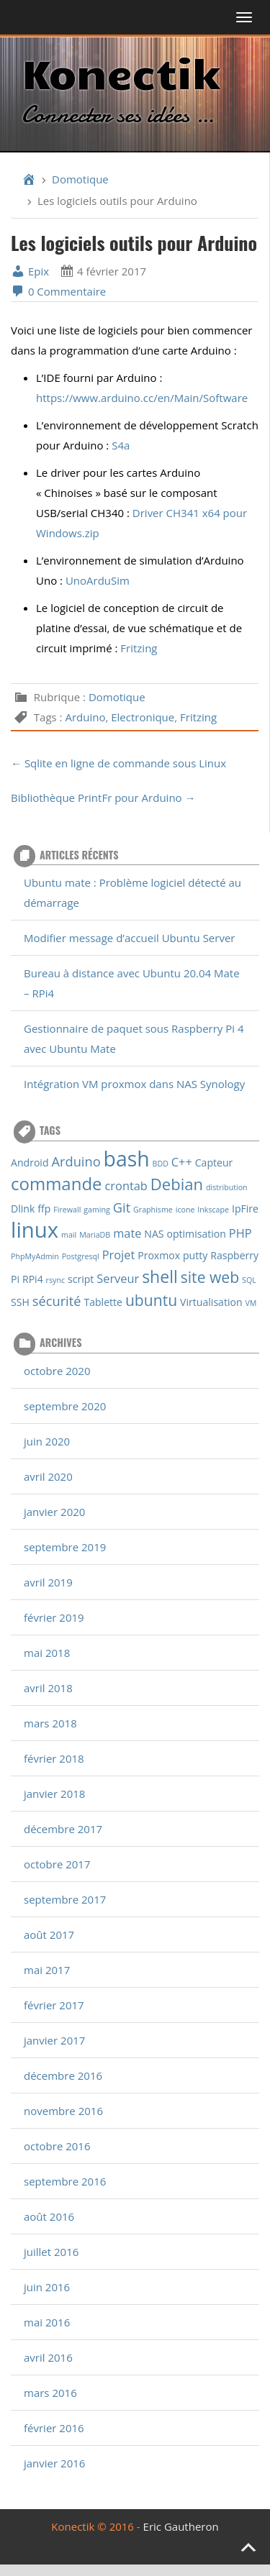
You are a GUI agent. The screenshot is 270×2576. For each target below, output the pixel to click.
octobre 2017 (57, 1864)
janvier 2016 (54, 2463)
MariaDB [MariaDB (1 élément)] (94, 1235)
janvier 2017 (54, 2040)
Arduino (85, 717)
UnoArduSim (98, 580)
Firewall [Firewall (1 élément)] (67, 1210)
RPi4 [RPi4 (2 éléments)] (32, 1279)
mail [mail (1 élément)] (68, 1235)
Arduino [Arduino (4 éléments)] (75, 1161)
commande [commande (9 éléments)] (56, 1183)
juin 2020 (47, 1441)
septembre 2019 (65, 1547)
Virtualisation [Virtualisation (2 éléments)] (211, 1302)
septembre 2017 (65, 1899)
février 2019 (54, 1617)
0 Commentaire (58, 291)
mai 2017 (47, 1970)
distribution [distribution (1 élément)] (227, 1187)
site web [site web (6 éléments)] (210, 1276)
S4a (121, 445)
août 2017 (49, 1934)
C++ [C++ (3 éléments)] (181, 1162)
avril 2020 (48, 1476)
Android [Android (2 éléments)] (30, 1162)
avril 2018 (48, 1688)
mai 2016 (47, 2322)
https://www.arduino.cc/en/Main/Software (142, 397)
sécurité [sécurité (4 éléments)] (56, 1301)
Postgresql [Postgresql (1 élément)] (80, 1256)
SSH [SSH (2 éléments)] (20, 1302)
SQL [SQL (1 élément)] (249, 1280)
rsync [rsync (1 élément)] (55, 1280)
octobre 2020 (57, 1371)
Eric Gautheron (181, 2526)
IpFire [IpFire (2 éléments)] (245, 1208)
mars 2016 (50, 2392)
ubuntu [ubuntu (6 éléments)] (151, 1299)
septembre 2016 (65, 2181)
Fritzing (138, 648)
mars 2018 (50, 1723)
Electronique (142, 717)
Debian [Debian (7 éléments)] (176, 1184)
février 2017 (54, 2005)
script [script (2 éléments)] (81, 1279)
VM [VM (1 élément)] (251, 1303)
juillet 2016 (51, 2251)
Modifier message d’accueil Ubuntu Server (129, 938)
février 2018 (54, 1758)
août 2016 (49, 2216)
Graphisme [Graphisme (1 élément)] (153, 1210)
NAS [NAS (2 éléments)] (153, 1234)
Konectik (121, 71)
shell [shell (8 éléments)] (160, 1276)
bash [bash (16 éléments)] (127, 1158)
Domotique (80, 179)
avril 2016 (48, 2357)
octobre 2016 (57, 2146)
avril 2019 (48, 1582)
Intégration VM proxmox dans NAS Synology (134, 1084)
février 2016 (54, 2428)
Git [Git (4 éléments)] (121, 1207)
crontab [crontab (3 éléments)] (126, 1185)
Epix (30, 271)
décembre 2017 (63, 1829)
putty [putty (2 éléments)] (195, 1255)
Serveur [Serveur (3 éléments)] (117, 1278)
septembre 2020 (65, 1406)
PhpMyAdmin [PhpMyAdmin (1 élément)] (35, 1256)
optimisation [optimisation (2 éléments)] (195, 1234)
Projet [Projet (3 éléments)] (118, 1254)
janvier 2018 (54, 1793)
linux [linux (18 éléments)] (34, 1229)
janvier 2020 (54, 1511)
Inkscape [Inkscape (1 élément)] (213, 1210)
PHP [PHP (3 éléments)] (240, 1233)
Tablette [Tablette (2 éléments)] (103, 1302)
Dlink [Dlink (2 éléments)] (23, 1208)
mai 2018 (47, 1652)
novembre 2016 (63, 2111)
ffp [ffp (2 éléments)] (43, 1208)
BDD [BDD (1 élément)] (160, 1164)
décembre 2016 (63, 2075)
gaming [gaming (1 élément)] (97, 1210)
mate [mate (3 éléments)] (127, 1233)
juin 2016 (47, 2287)
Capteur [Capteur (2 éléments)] (214, 1162)
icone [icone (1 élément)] (185, 1210)
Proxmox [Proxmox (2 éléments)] (159, 1255)
